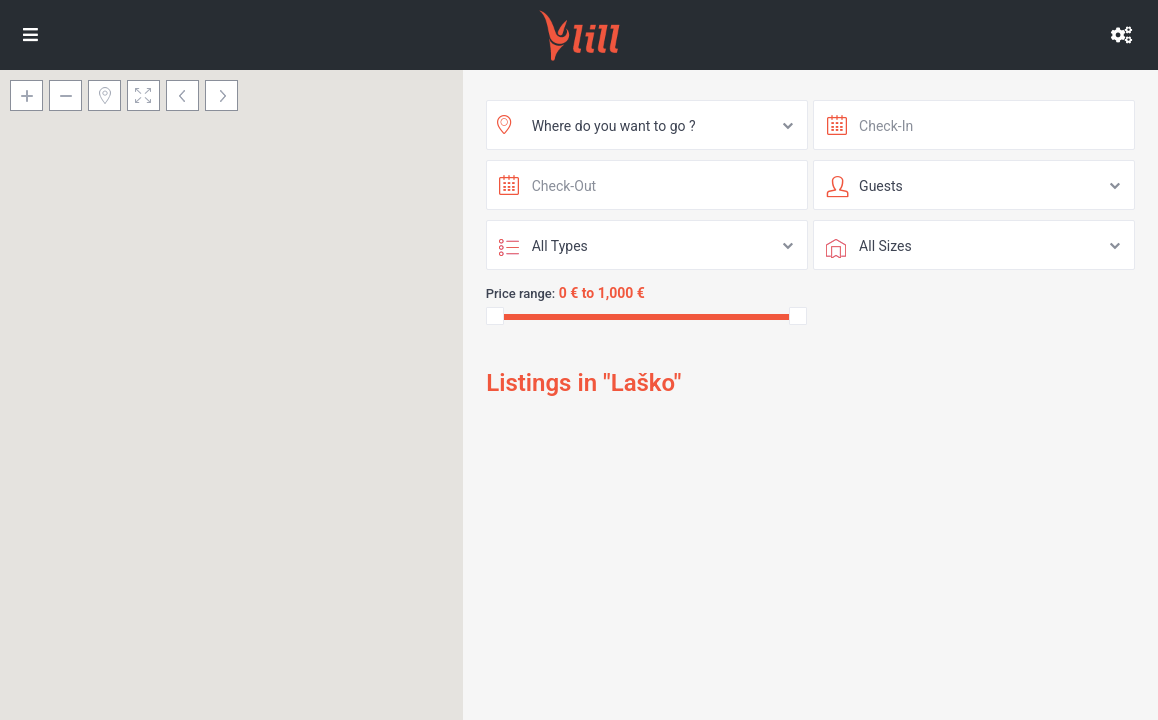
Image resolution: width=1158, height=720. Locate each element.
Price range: (521, 293)
